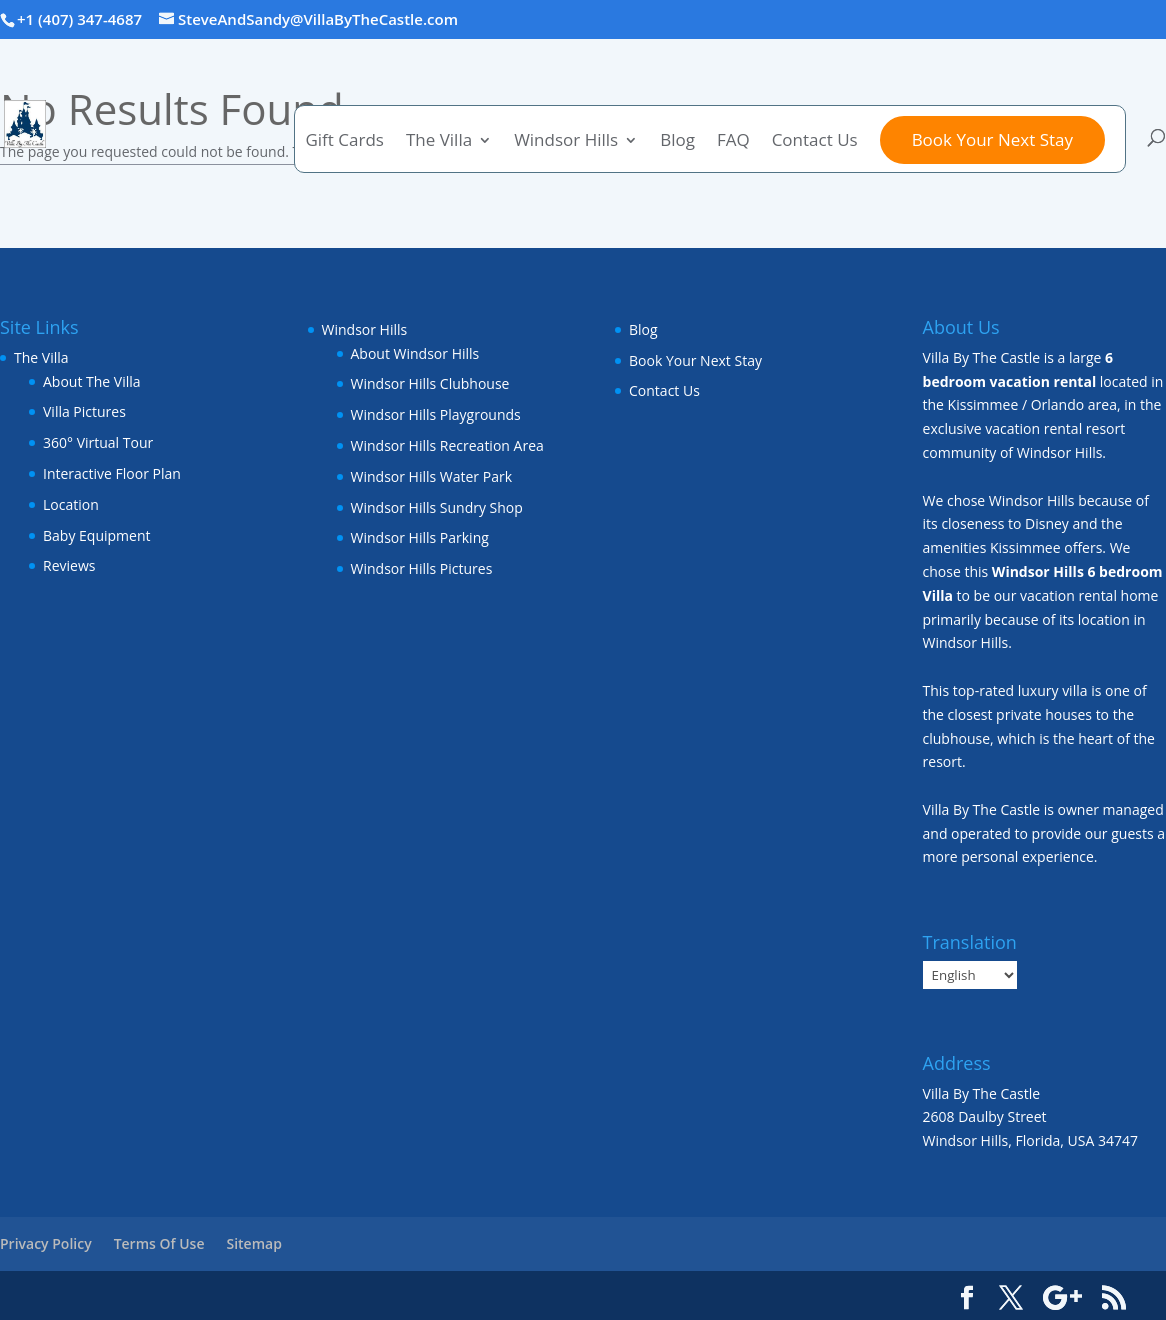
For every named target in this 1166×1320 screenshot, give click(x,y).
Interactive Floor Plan (112, 473)
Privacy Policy (46, 1243)
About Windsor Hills (415, 353)
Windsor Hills (566, 142)
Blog (677, 142)
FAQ (733, 142)
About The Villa (92, 381)
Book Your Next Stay (992, 139)
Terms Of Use (159, 1243)
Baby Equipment (96, 535)
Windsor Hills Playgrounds (436, 414)
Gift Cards (344, 142)
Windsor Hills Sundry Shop (437, 507)
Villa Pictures (84, 411)
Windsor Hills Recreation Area (447, 445)
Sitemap (253, 1243)
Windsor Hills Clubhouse (430, 383)
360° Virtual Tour (98, 442)
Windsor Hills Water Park (432, 476)
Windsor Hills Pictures (422, 568)
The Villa (439, 142)
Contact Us (815, 142)
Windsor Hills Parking (420, 537)
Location (71, 504)
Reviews (69, 565)
